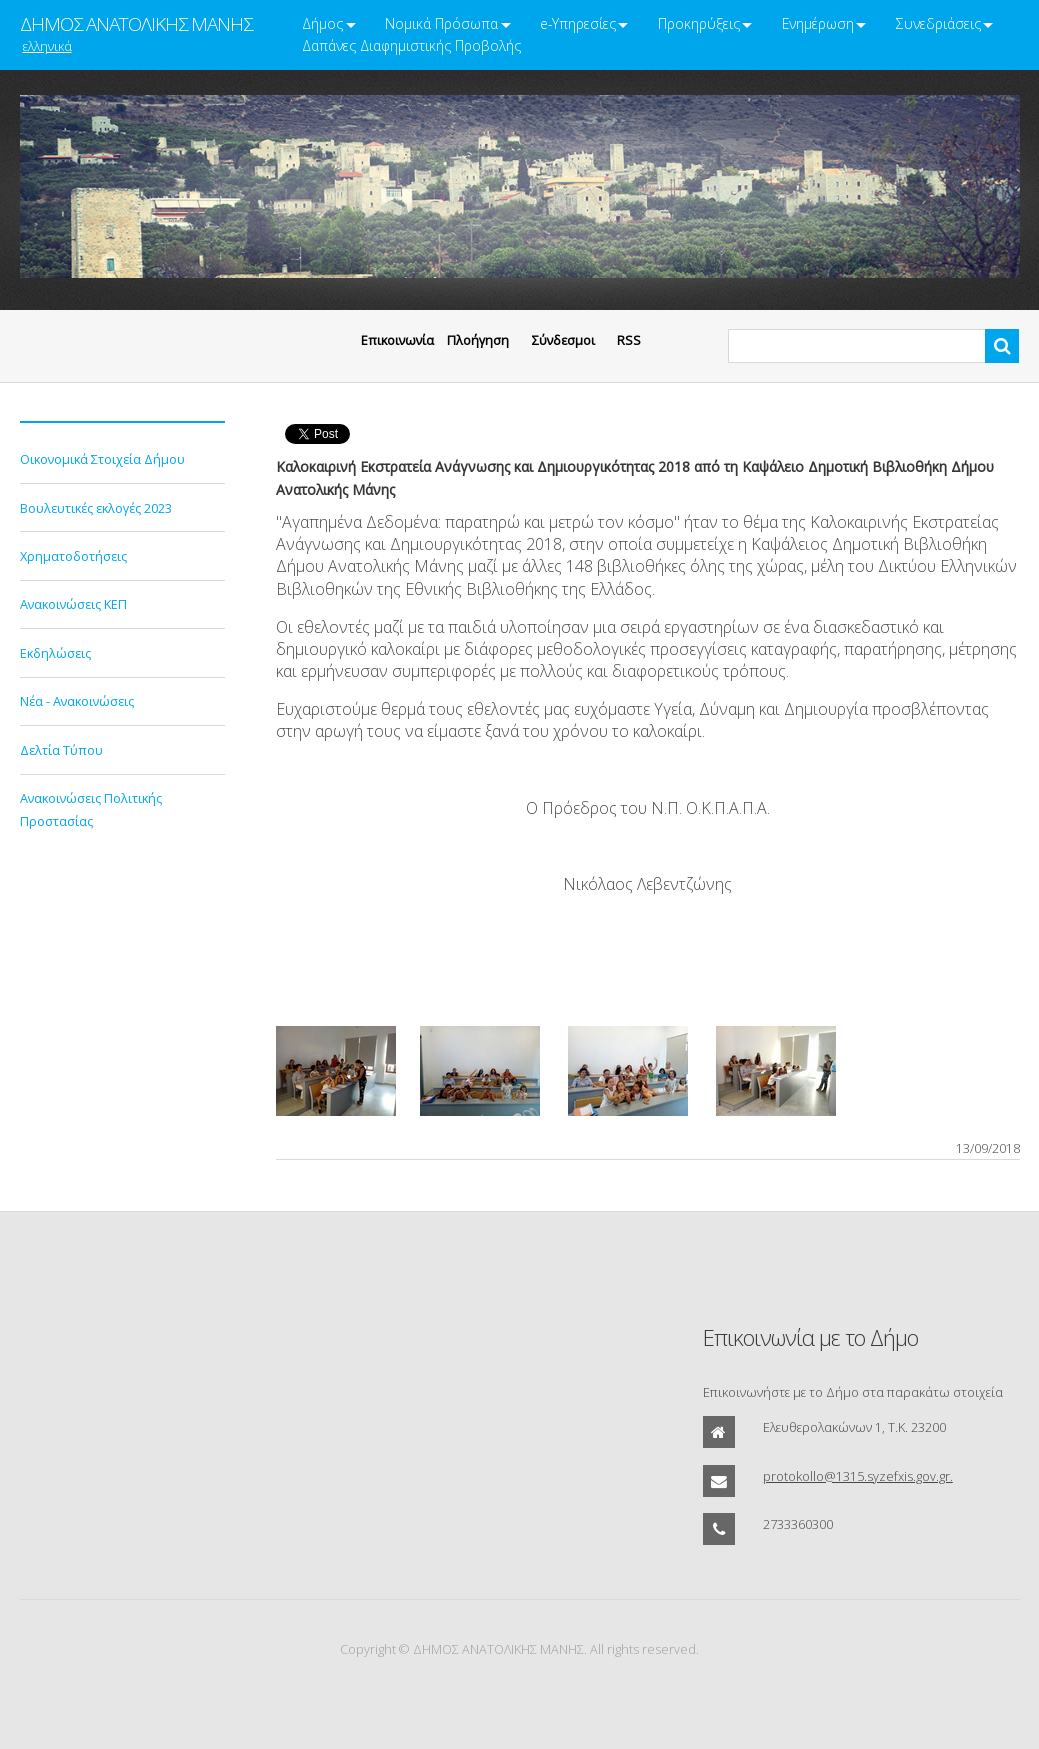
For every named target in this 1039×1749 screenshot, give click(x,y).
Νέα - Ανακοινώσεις (77, 701)
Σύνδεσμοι (563, 340)
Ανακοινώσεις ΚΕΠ (73, 604)
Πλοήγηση (478, 340)
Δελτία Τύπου (61, 750)
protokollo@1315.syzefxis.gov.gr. (858, 1476)
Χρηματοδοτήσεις (73, 556)
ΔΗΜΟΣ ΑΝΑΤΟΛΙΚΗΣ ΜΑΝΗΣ (136, 24)
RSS (629, 340)
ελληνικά (47, 46)
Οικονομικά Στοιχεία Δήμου (102, 459)
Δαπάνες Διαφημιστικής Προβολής (411, 45)
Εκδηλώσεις (55, 653)
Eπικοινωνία (397, 340)
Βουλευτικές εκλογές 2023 (96, 508)
